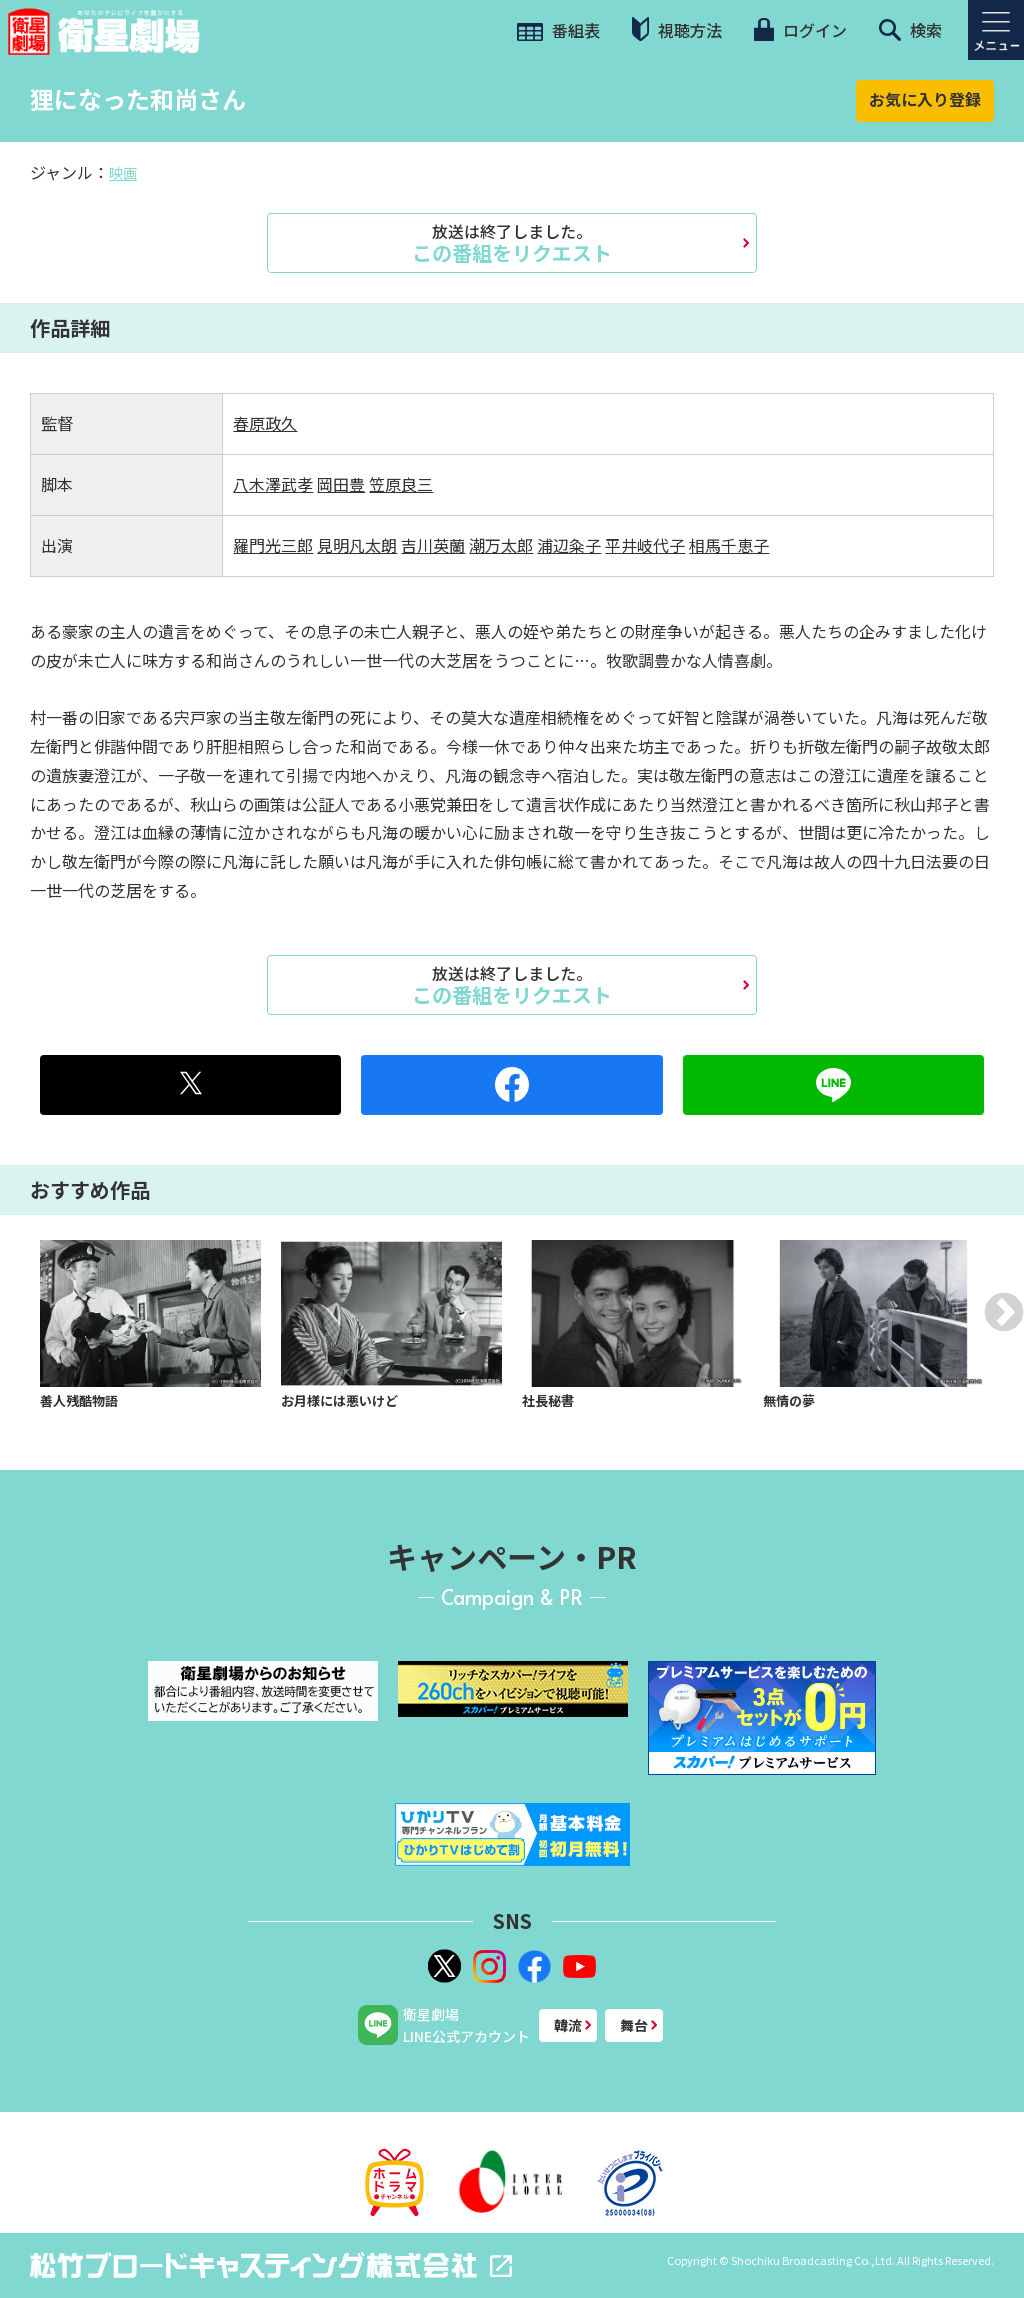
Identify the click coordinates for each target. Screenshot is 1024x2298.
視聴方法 (677, 29)
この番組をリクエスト (512, 243)
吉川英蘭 (433, 545)
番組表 (558, 30)
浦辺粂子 (569, 545)
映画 (123, 173)
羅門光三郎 (273, 545)
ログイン (800, 30)
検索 (910, 30)
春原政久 (265, 423)
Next (1004, 1312)
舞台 (634, 2025)
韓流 (568, 2025)
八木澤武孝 (273, 484)
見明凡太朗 (357, 545)
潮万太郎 (501, 545)
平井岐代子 (645, 545)
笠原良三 (401, 484)
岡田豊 (341, 484)
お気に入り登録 (925, 99)
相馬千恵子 (729, 545)
